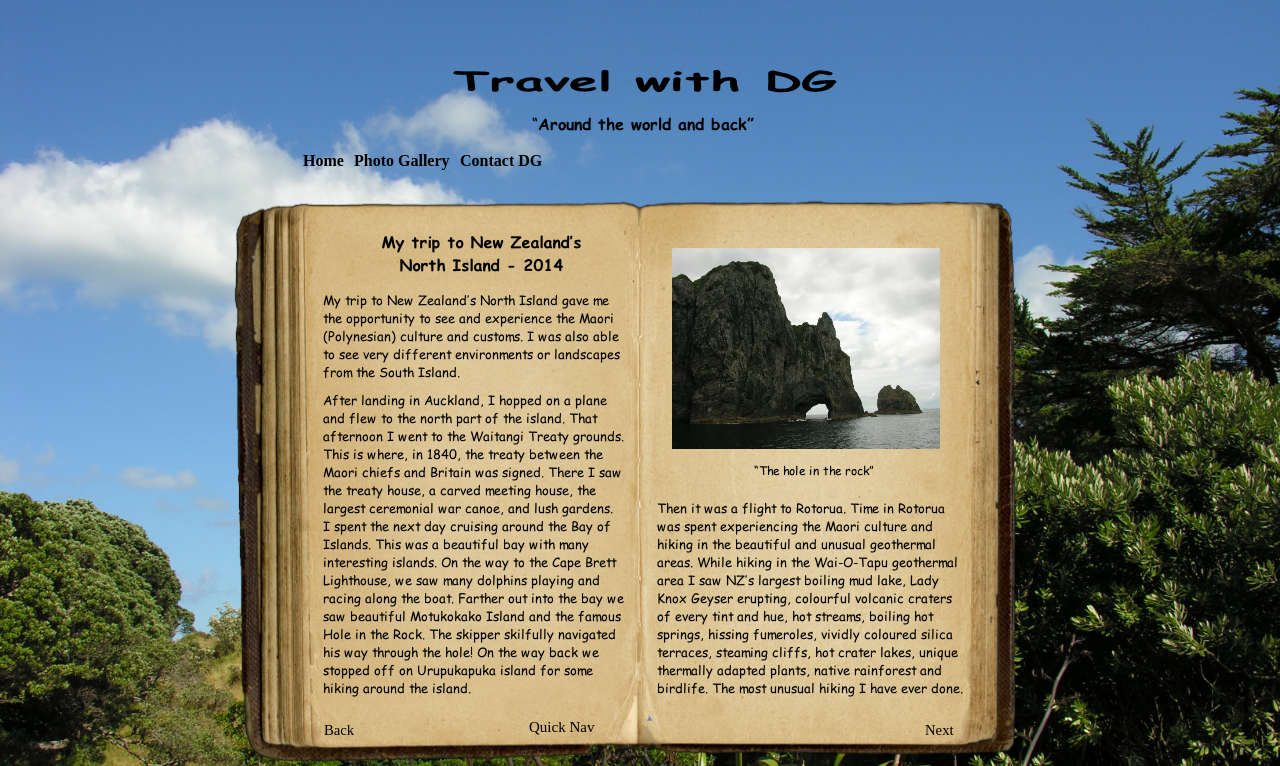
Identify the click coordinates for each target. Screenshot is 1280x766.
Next (939, 730)
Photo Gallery (402, 160)
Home (323, 160)
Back (339, 730)
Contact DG (501, 160)
